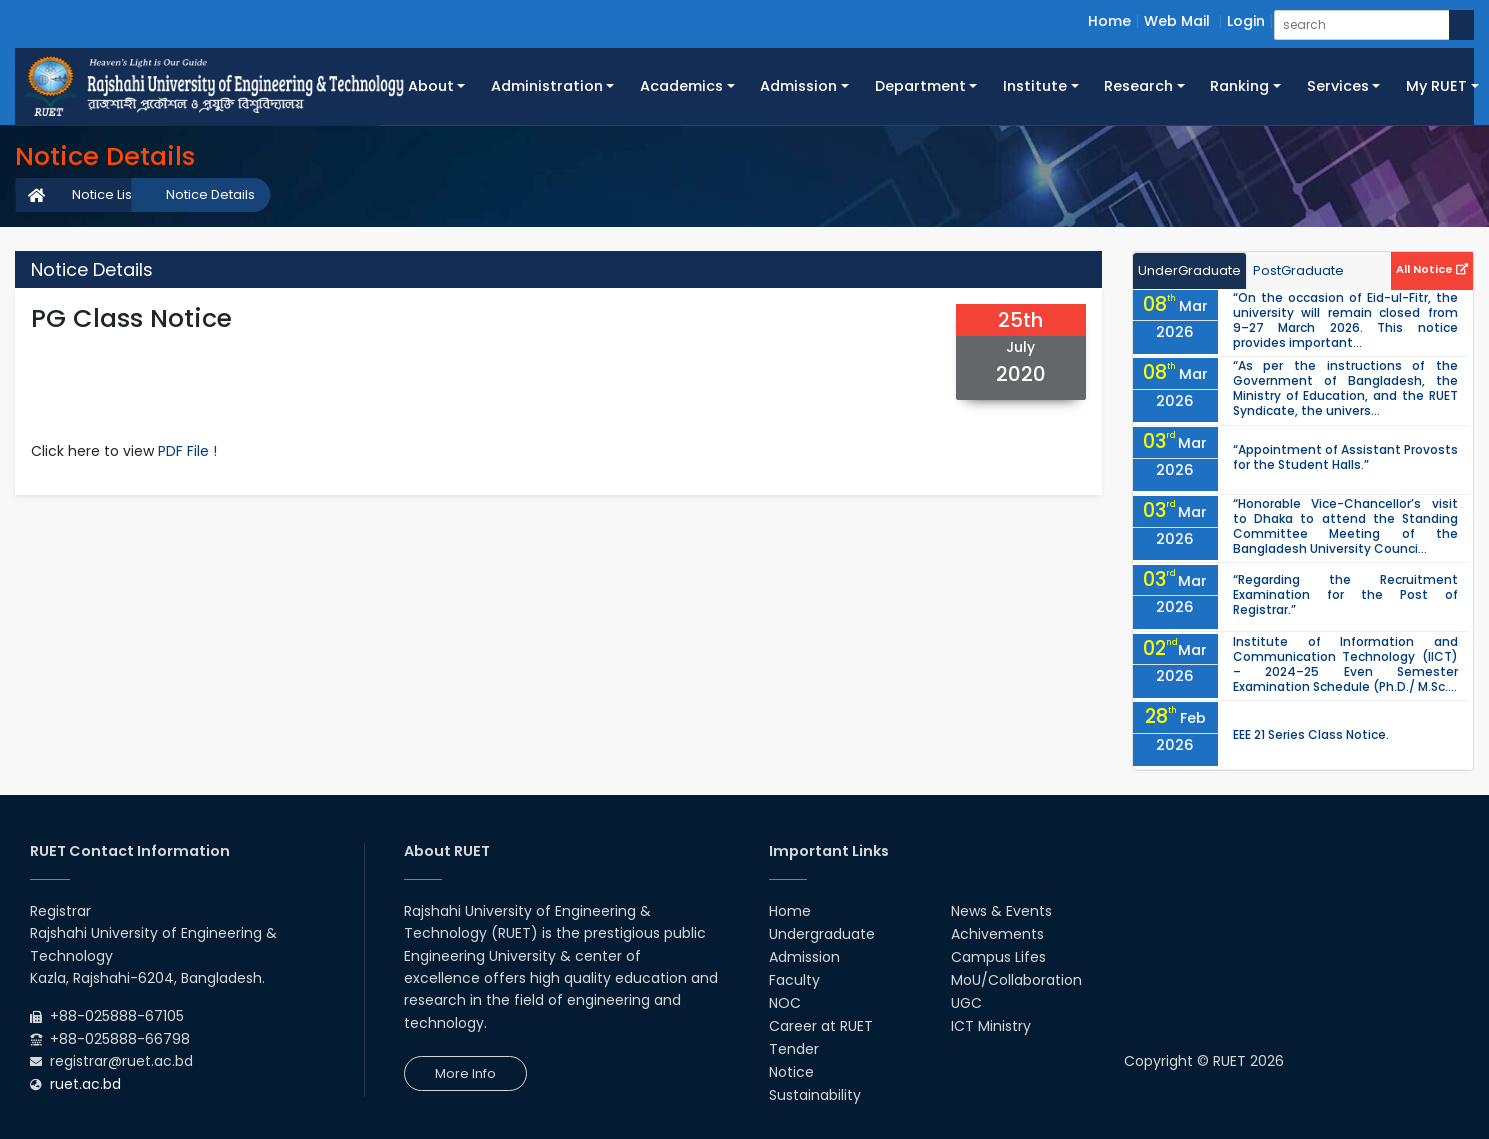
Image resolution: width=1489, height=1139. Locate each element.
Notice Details (210, 194)
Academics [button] (681, 86)
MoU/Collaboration (1016, 980)
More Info (465, 1073)
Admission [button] (798, 86)
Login (1246, 21)
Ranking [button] (1239, 86)
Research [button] (1138, 86)
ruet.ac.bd (85, 1084)
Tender (794, 1049)
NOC (785, 1003)
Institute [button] (1035, 86)
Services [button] (1338, 86)
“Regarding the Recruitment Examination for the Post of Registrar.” (1345, 594)
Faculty (794, 980)
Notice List (104, 194)
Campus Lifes (998, 957)
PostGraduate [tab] (1298, 270)
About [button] (431, 86)
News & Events (1001, 911)
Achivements (997, 934)
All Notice (1432, 269)
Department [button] (920, 86)
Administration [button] (547, 86)
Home (1109, 21)
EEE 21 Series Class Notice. (1311, 734)
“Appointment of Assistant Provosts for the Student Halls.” (1345, 457)
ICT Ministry (991, 1026)
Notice (791, 1072)
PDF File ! (187, 451)
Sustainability (815, 1095)
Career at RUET (821, 1026)
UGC (966, 1003)
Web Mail (1177, 21)
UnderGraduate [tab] (1189, 270)
